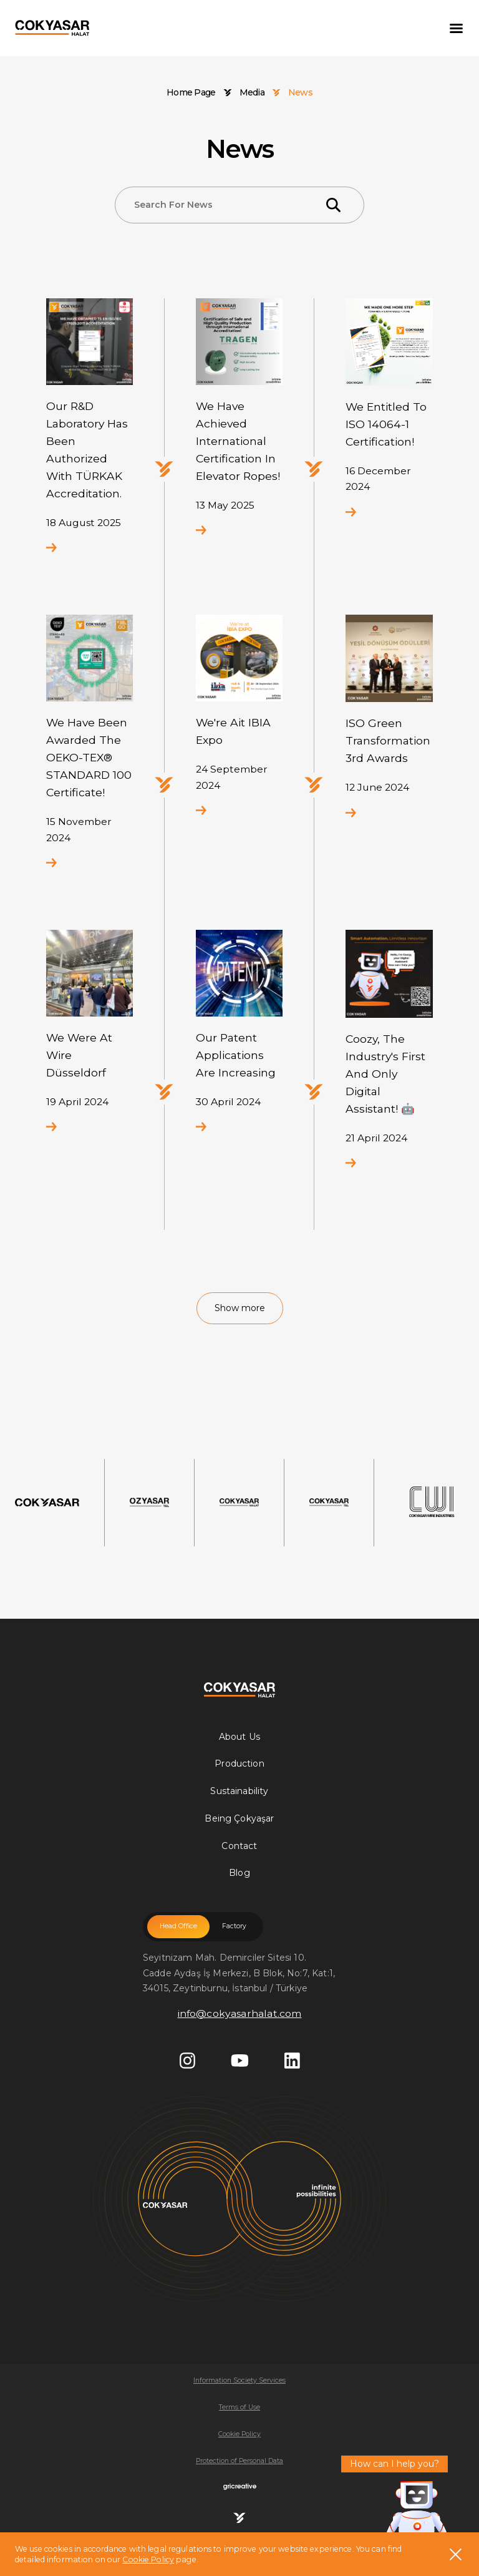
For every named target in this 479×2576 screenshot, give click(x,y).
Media (252, 92)
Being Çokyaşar (239, 1818)
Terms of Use (239, 2407)
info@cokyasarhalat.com (240, 2013)
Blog (239, 1872)
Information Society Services (239, 2380)
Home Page (191, 92)
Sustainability (239, 1791)
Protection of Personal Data (239, 2461)
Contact (239, 1846)
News (300, 92)
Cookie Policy (148, 2559)
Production (239, 1763)
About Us (239, 1736)
